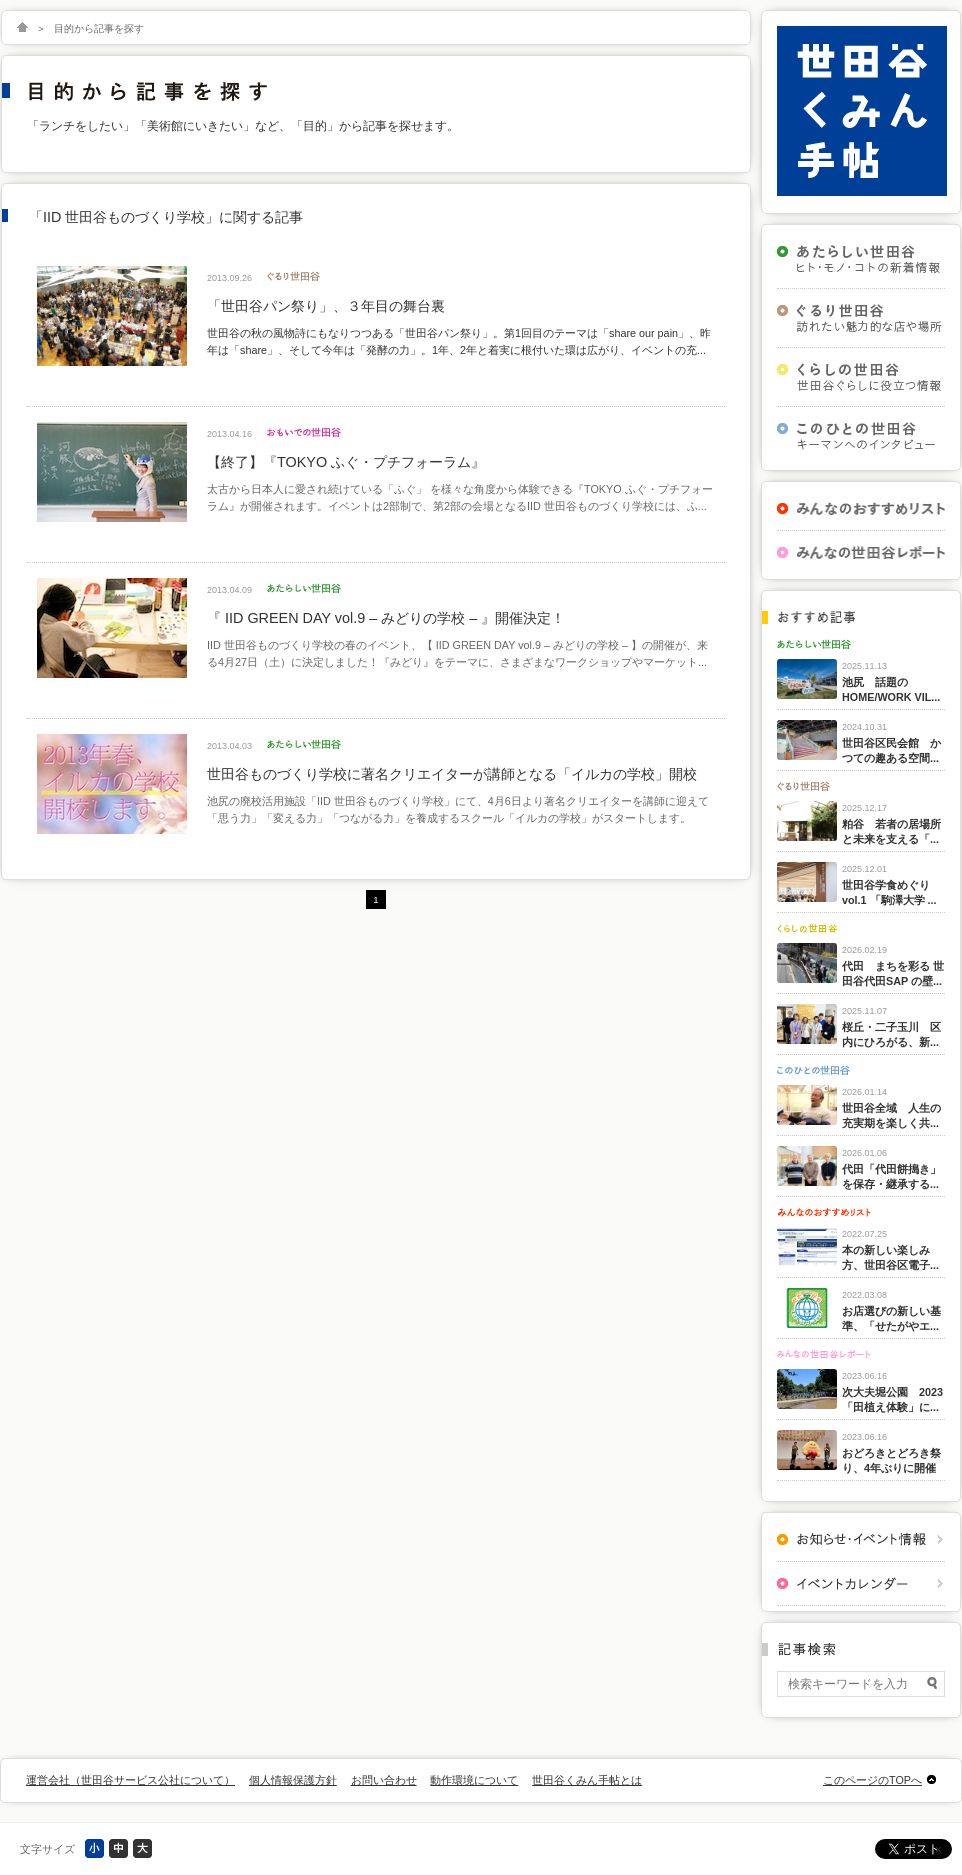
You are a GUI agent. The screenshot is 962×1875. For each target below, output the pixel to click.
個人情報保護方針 (293, 1780)
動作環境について (474, 1780)
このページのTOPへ (872, 1780)
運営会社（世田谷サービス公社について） (130, 1780)
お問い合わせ (384, 1780)
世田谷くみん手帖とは (587, 1780)
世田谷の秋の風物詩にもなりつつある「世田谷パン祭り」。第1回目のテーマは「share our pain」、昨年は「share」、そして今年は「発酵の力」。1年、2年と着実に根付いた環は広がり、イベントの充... (459, 341)
